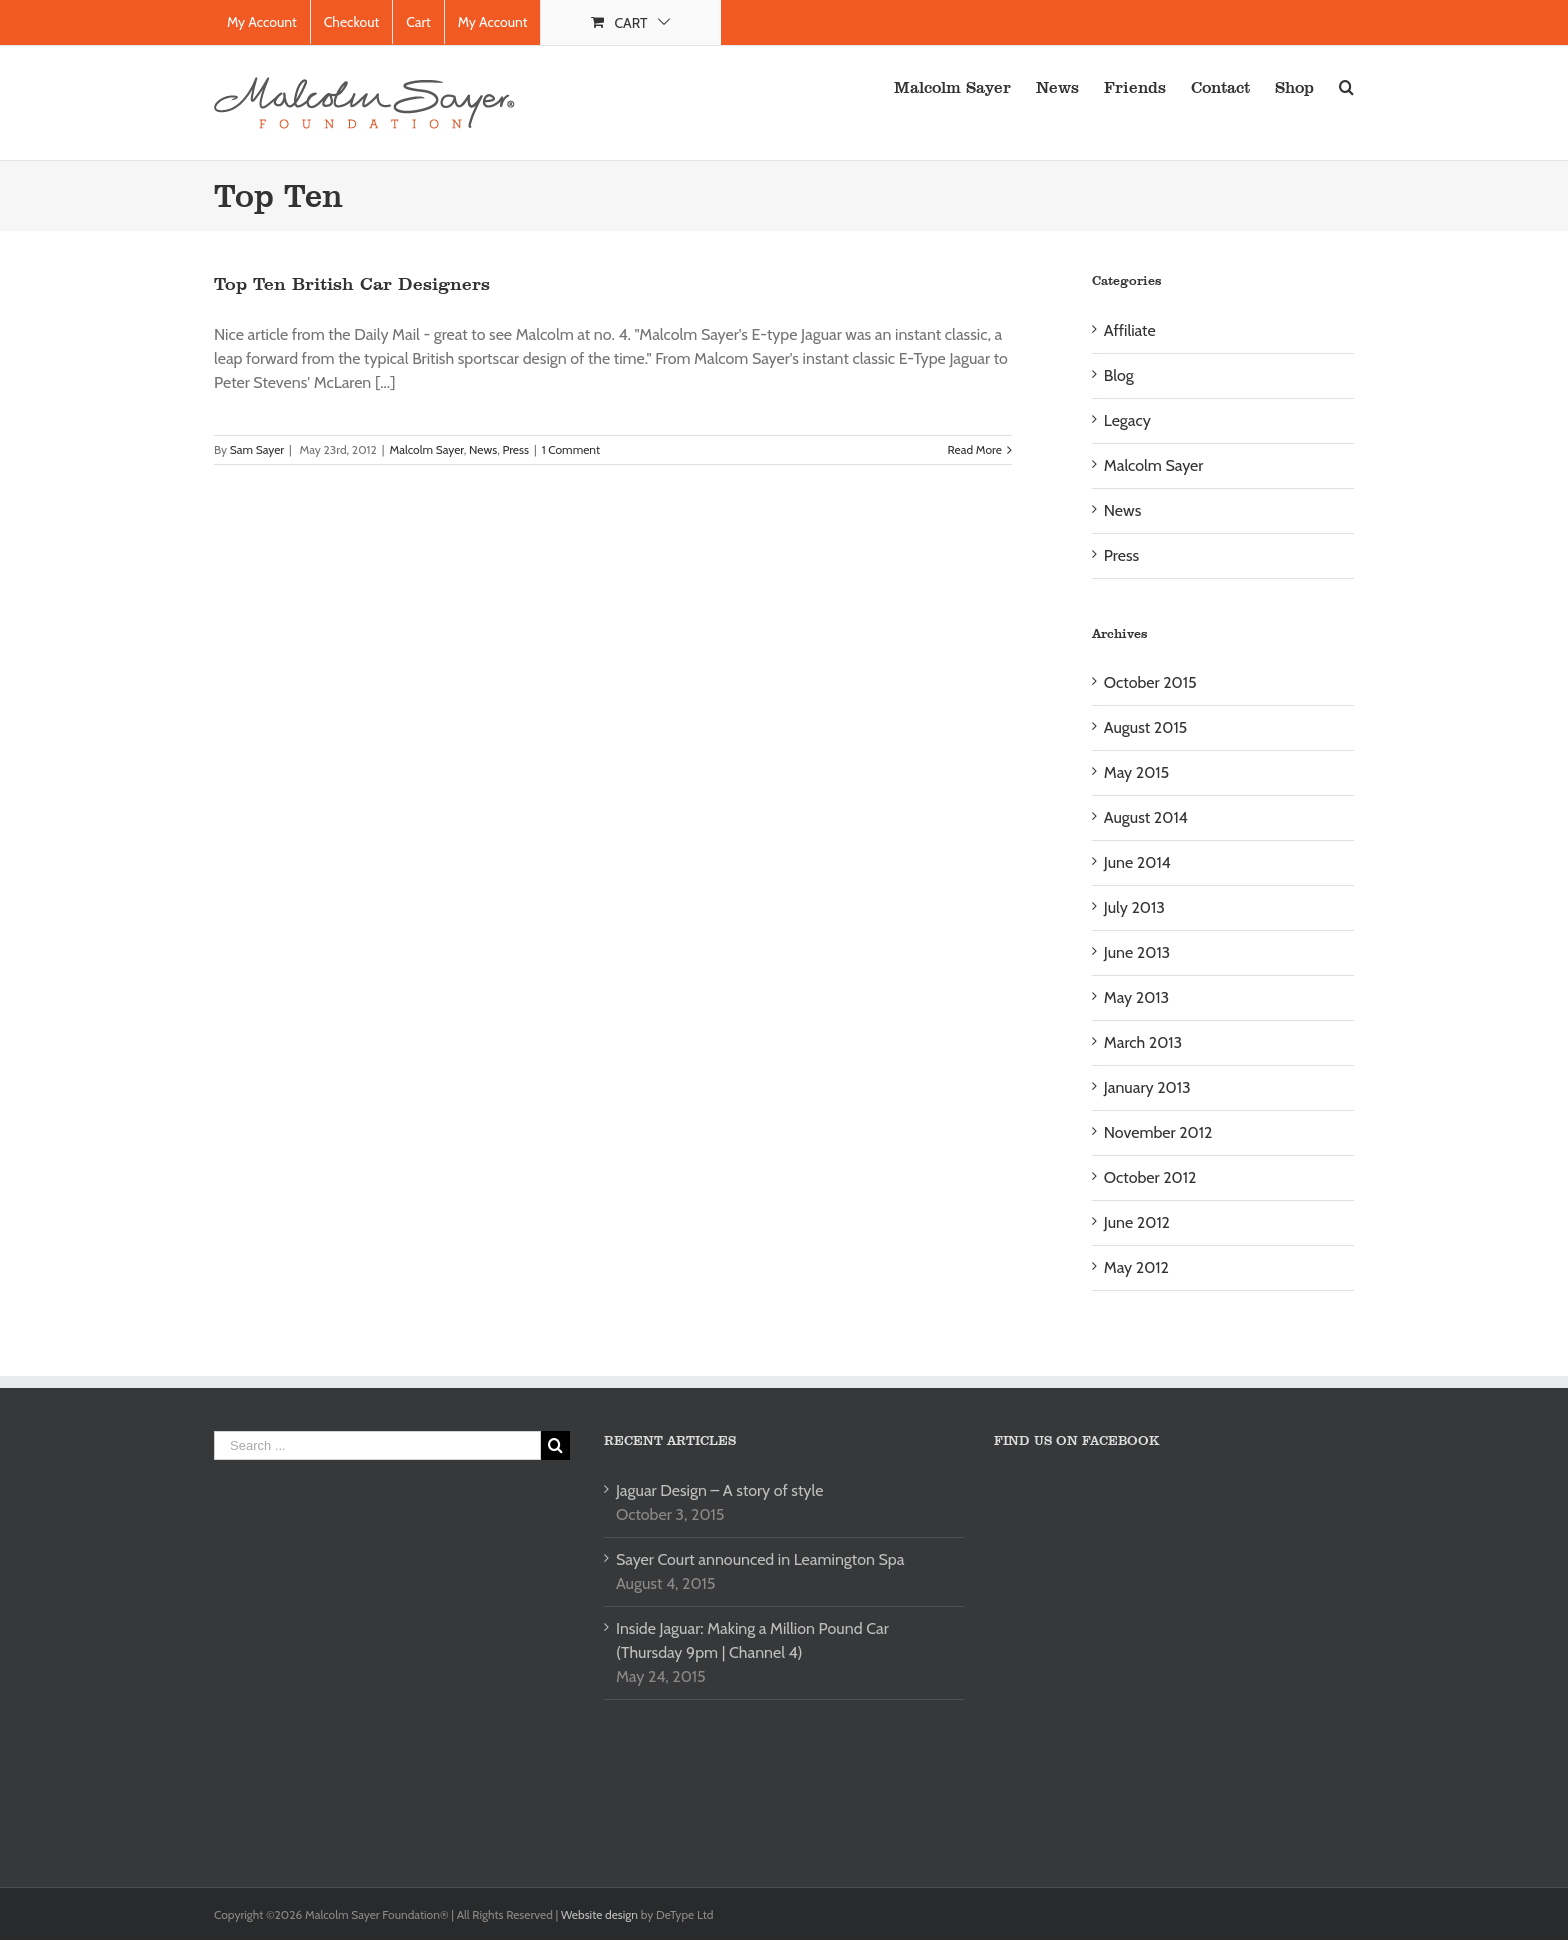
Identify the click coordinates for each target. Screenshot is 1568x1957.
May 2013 (1136, 997)
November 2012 (1158, 1132)
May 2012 (1136, 1267)
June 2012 (1137, 1222)
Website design (601, 1914)
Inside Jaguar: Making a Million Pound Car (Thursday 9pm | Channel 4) (752, 1640)
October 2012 (1150, 1177)
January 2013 (1147, 1087)
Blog (1119, 375)
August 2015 (1145, 727)
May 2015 (1136, 772)
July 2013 (1134, 907)
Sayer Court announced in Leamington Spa (760, 1559)
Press (515, 449)
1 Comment (571, 449)
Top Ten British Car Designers (352, 284)
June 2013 (1137, 952)
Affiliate (1130, 330)
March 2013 (1143, 1042)
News (483, 449)
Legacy (1127, 420)
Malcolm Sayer (426, 449)
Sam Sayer (257, 449)
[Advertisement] (382, 1650)
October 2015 (1150, 682)
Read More (975, 449)
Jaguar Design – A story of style (719, 1490)
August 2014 (1146, 817)
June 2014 (1137, 862)
